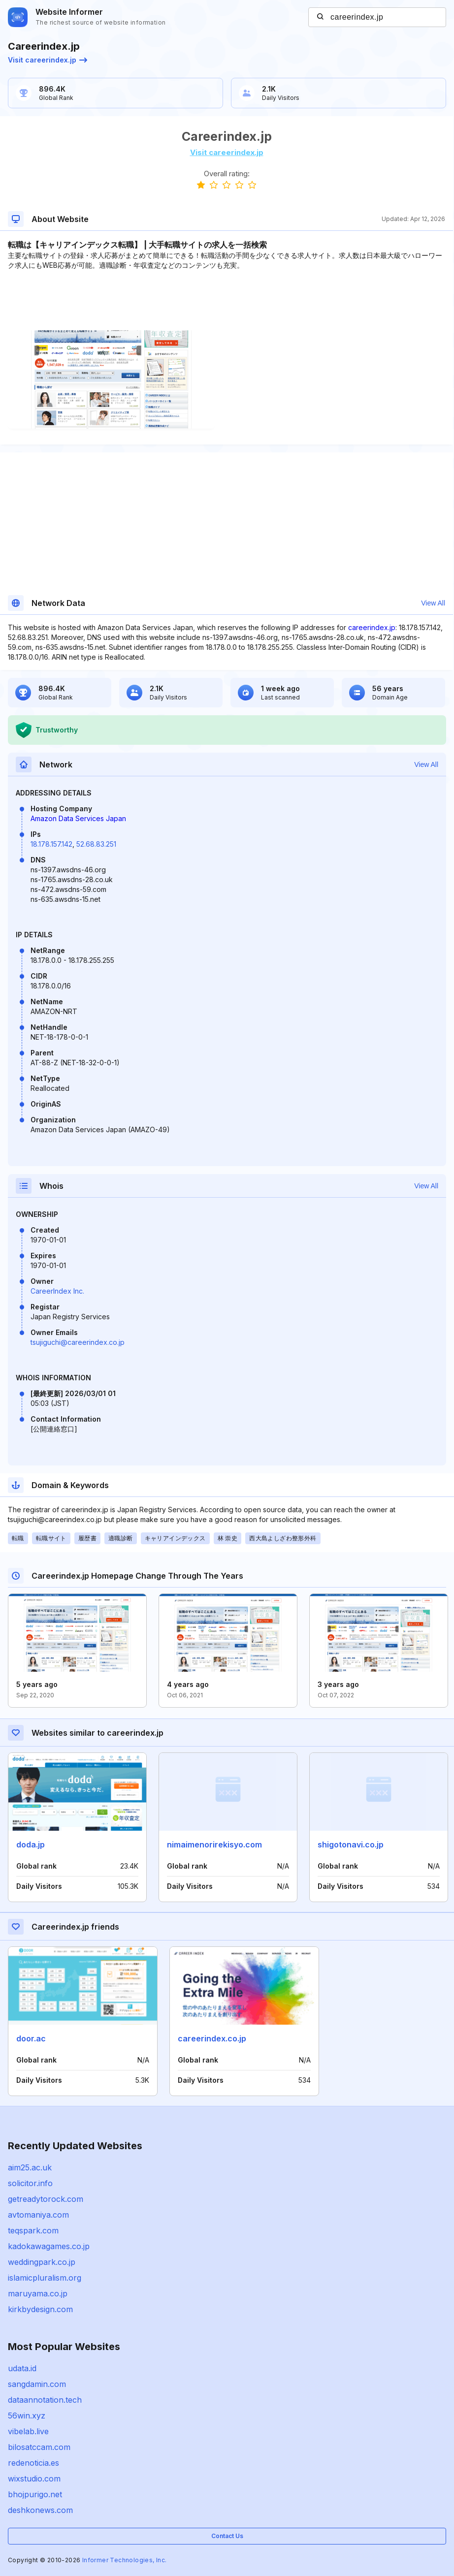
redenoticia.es (33, 2463)
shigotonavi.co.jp (351, 1844)
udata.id (22, 2368)
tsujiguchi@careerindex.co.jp (78, 1342)
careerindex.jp (371, 627)
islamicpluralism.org (44, 2278)
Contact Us (227, 2536)
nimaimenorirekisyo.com (214, 1844)
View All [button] (433, 603)
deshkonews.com (40, 2510)
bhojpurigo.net (35, 2494)
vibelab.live (28, 2431)
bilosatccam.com (39, 2447)
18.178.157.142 (51, 844)
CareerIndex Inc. (57, 1291)
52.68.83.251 (96, 844)
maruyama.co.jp (37, 2293)
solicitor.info (30, 2183)
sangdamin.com (37, 2384)
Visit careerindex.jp (47, 60)
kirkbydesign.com (40, 2309)
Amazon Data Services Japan (78, 818)
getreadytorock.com (45, 2199)
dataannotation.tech (45, 2400)
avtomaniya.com (38, 2215)
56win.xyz (26, 2415)
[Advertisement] (226, 300)
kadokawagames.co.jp (49, 2246)
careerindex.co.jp (212, 2038)
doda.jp (30, 1844)
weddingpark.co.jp (41, 2262)
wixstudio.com (34, 2478)
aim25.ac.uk (30, 2167)
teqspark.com (33, 2230)
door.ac (31, 2038)
